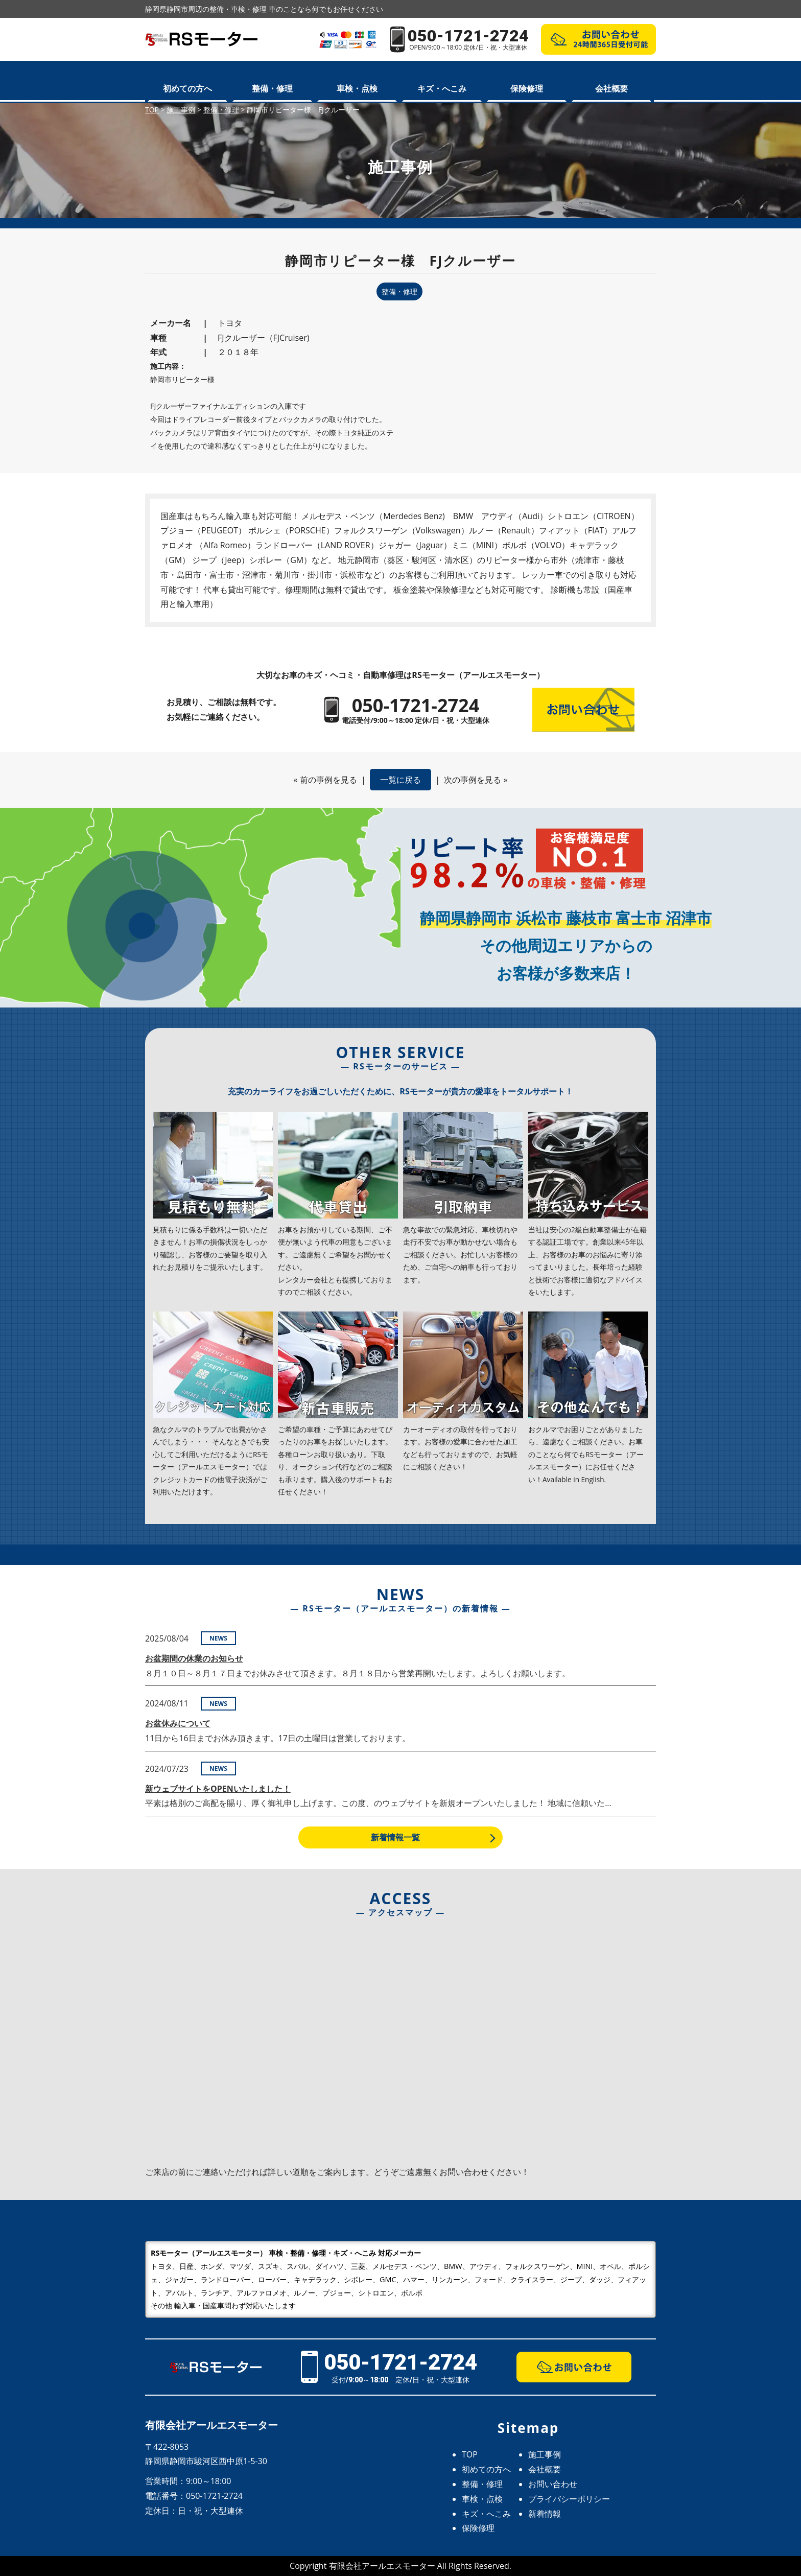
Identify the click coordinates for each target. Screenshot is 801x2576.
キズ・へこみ (441, 88)
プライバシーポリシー (569, 2498)
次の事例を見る (472, 779)
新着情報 (544, 2513)
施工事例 (544, 2454)
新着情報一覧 (395, 1837)
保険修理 (526, 88)
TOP (470, 2454)
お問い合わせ (552, 2484)
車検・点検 (357, 88)
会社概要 (611, 88)
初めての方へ (187, 88)
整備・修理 (272, 88)
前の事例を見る (328, 779)
